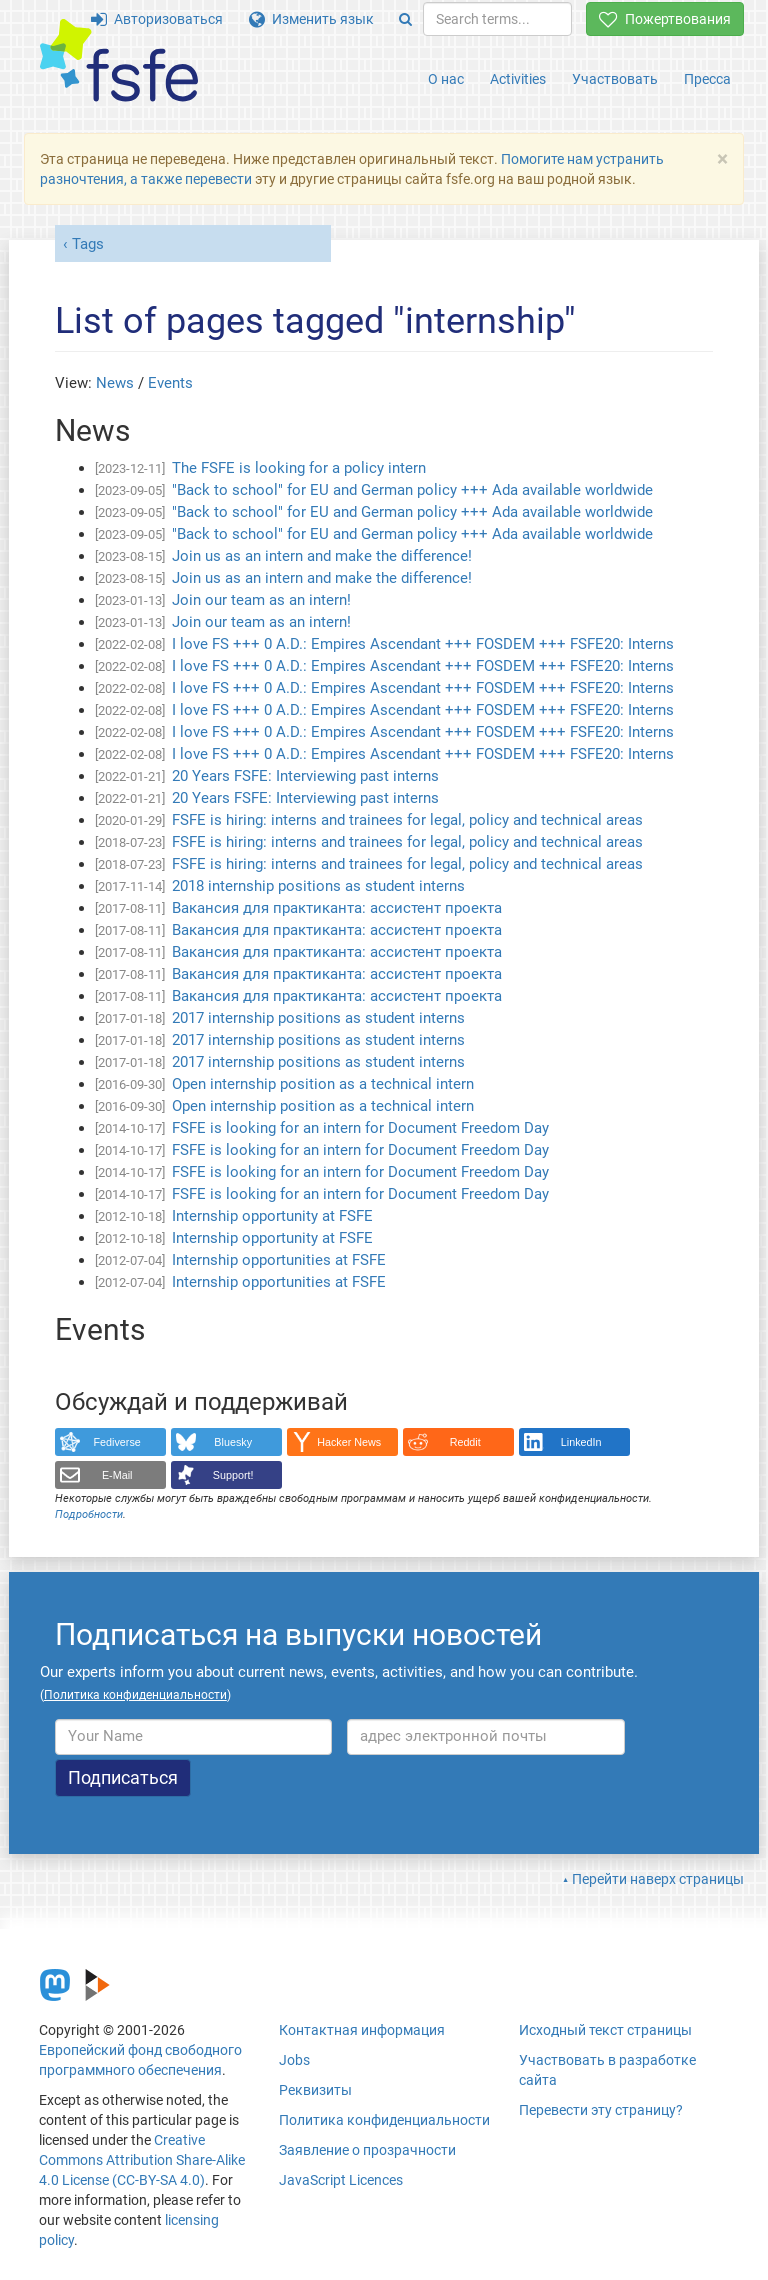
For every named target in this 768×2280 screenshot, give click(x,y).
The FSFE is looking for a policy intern (299, 468)
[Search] (405, 19)
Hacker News (349, 1442)
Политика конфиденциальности (384, 2120)
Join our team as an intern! (261, 600)
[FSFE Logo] (119, 61)
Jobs (294, 2060)
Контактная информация (362, 2030)
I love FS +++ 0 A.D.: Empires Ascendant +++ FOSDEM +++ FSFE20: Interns (423, 644)
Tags (88, 244)
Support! (233, 1475)
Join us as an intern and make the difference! (322, 556)
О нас (446, 79)
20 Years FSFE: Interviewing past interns (305, 776)
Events (170, 383)
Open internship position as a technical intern (323, 1084)
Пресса (707, 79)
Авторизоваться (157, 19)
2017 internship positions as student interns (318, 1018)
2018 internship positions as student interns (318, 886)
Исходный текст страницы (605, 2030)
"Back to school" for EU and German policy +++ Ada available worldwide (412, 490)
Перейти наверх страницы (658, 1879)
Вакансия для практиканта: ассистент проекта (337, 908)
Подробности (89, 1514)
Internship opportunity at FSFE (272, 1216)
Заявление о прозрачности (367, 2150)
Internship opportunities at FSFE (279, 1260)
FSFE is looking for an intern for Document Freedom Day (360, 1128)
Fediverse (117, 1442)
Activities (518, 79)
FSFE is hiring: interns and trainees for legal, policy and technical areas (407, 820)
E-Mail (117, 1475)
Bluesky (233, 1442)
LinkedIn (581, 1442)
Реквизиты (315, 2090)
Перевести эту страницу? (601, 2110)
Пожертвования (665, 19)
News (115, 383)
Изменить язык (311, 19)
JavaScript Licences (341, 2180)
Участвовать (615, 79)
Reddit (465, 1442)
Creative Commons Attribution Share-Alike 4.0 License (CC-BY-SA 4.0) (142, 2160)
